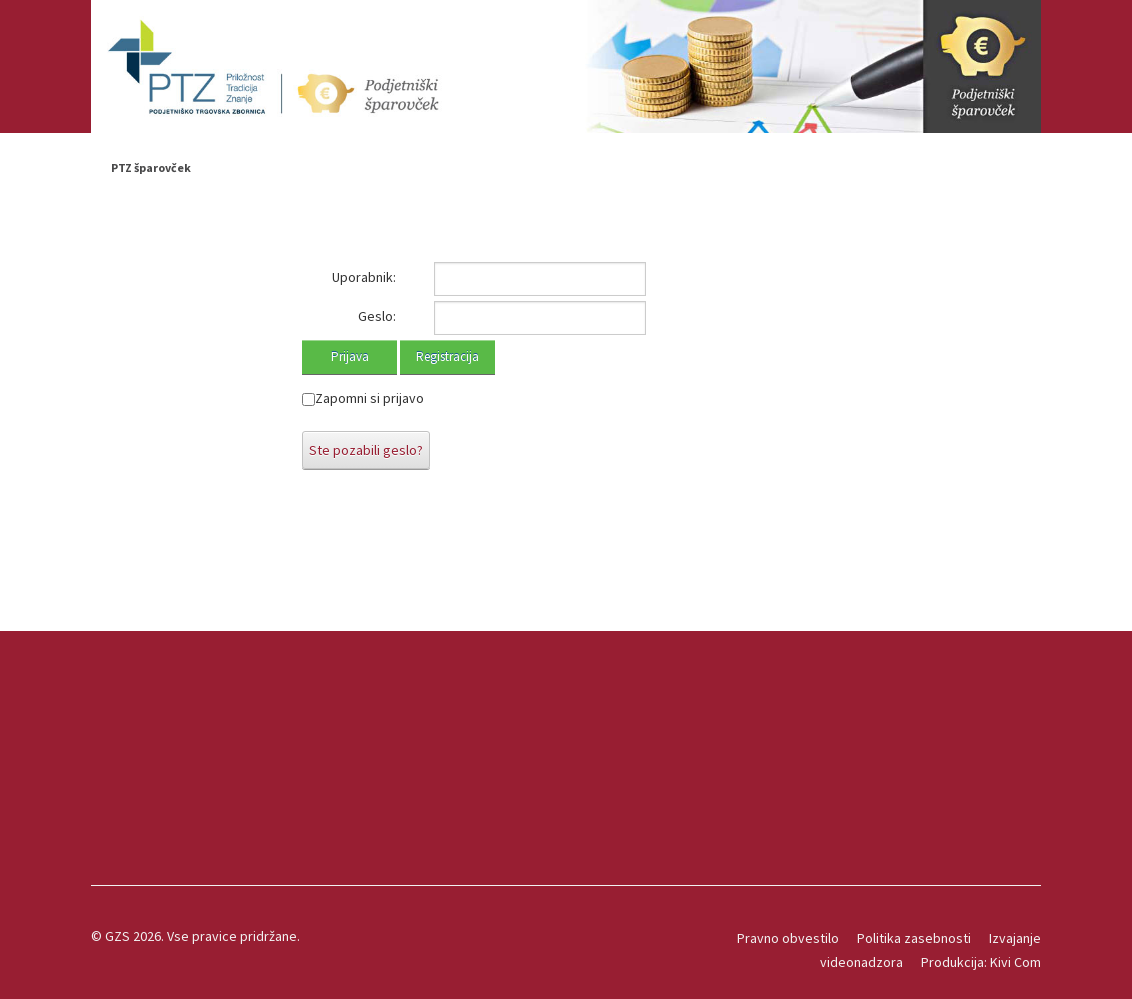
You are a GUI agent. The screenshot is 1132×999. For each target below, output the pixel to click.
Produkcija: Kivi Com (981, 962)
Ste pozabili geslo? (366, 450)
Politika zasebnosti (914, 938)
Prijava (350, 356)
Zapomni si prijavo (369, 398)
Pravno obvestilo (788, 938)
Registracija (447, 356)
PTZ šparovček (151, 167)
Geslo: (377, 316)
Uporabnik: (364, 277)
